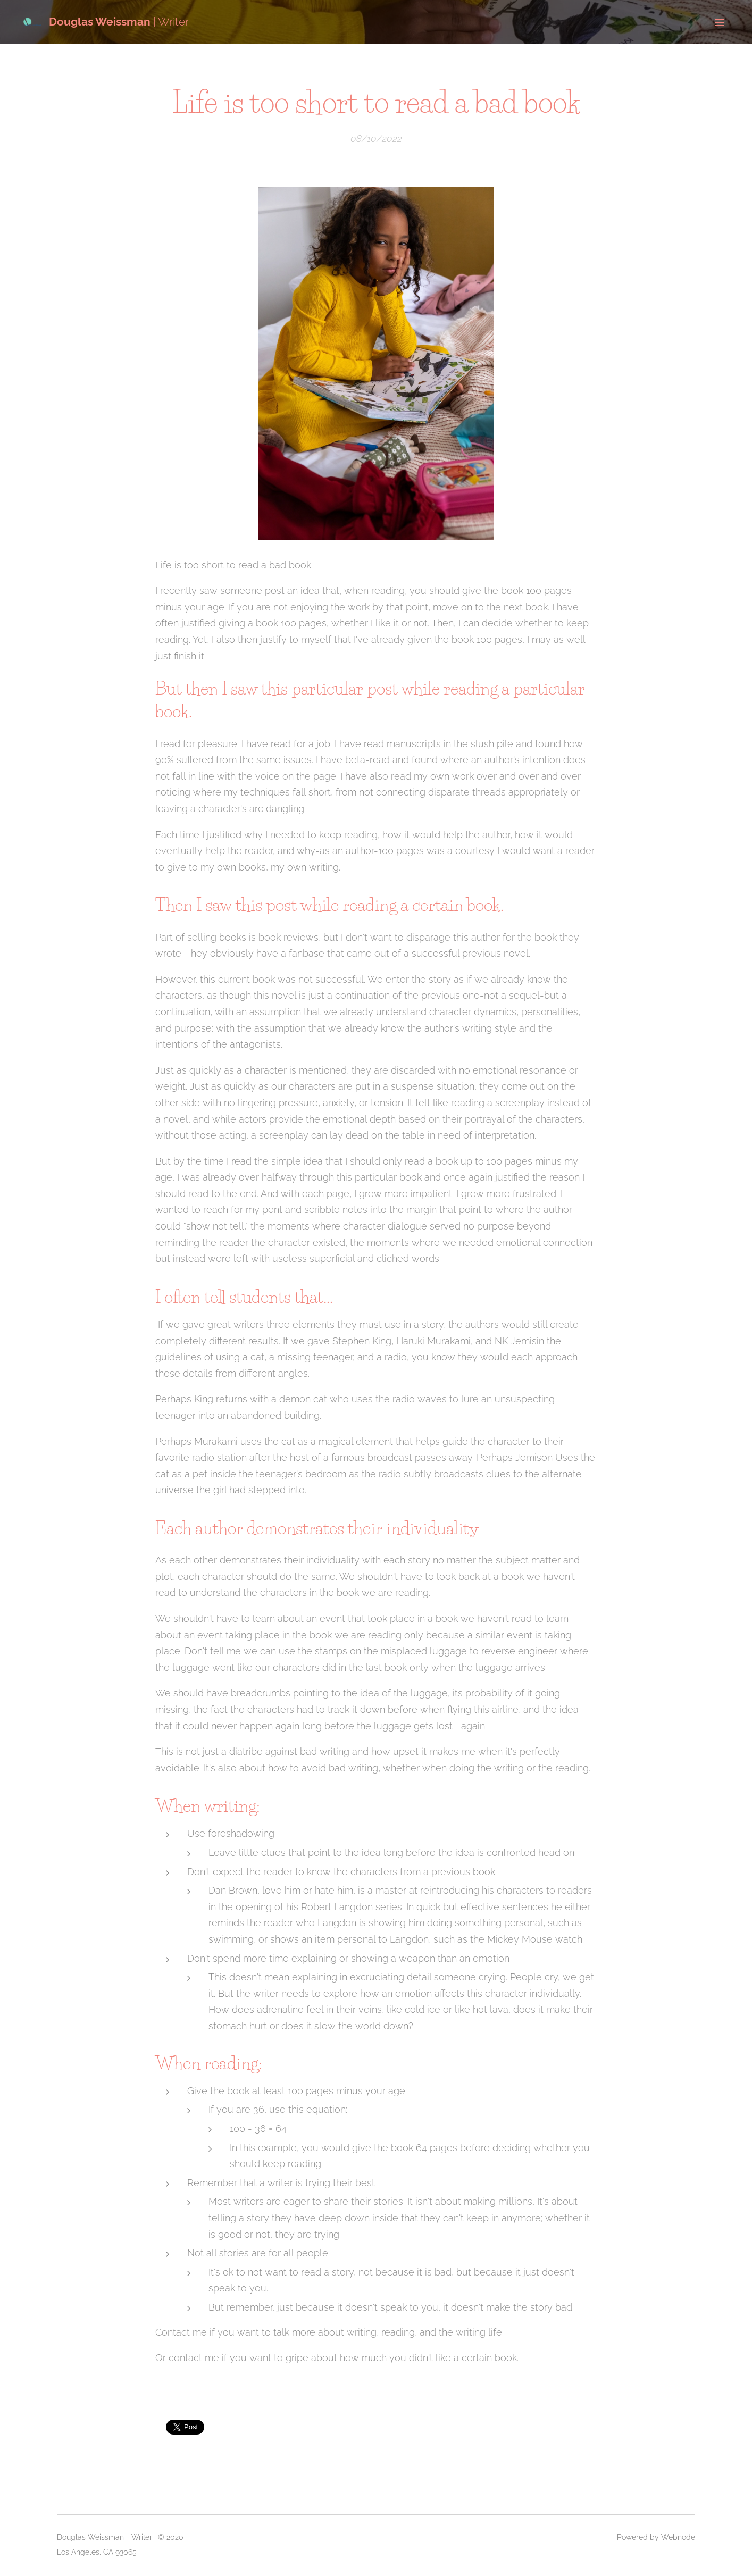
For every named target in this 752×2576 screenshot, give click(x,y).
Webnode (678, 2537)
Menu (719, 22)
